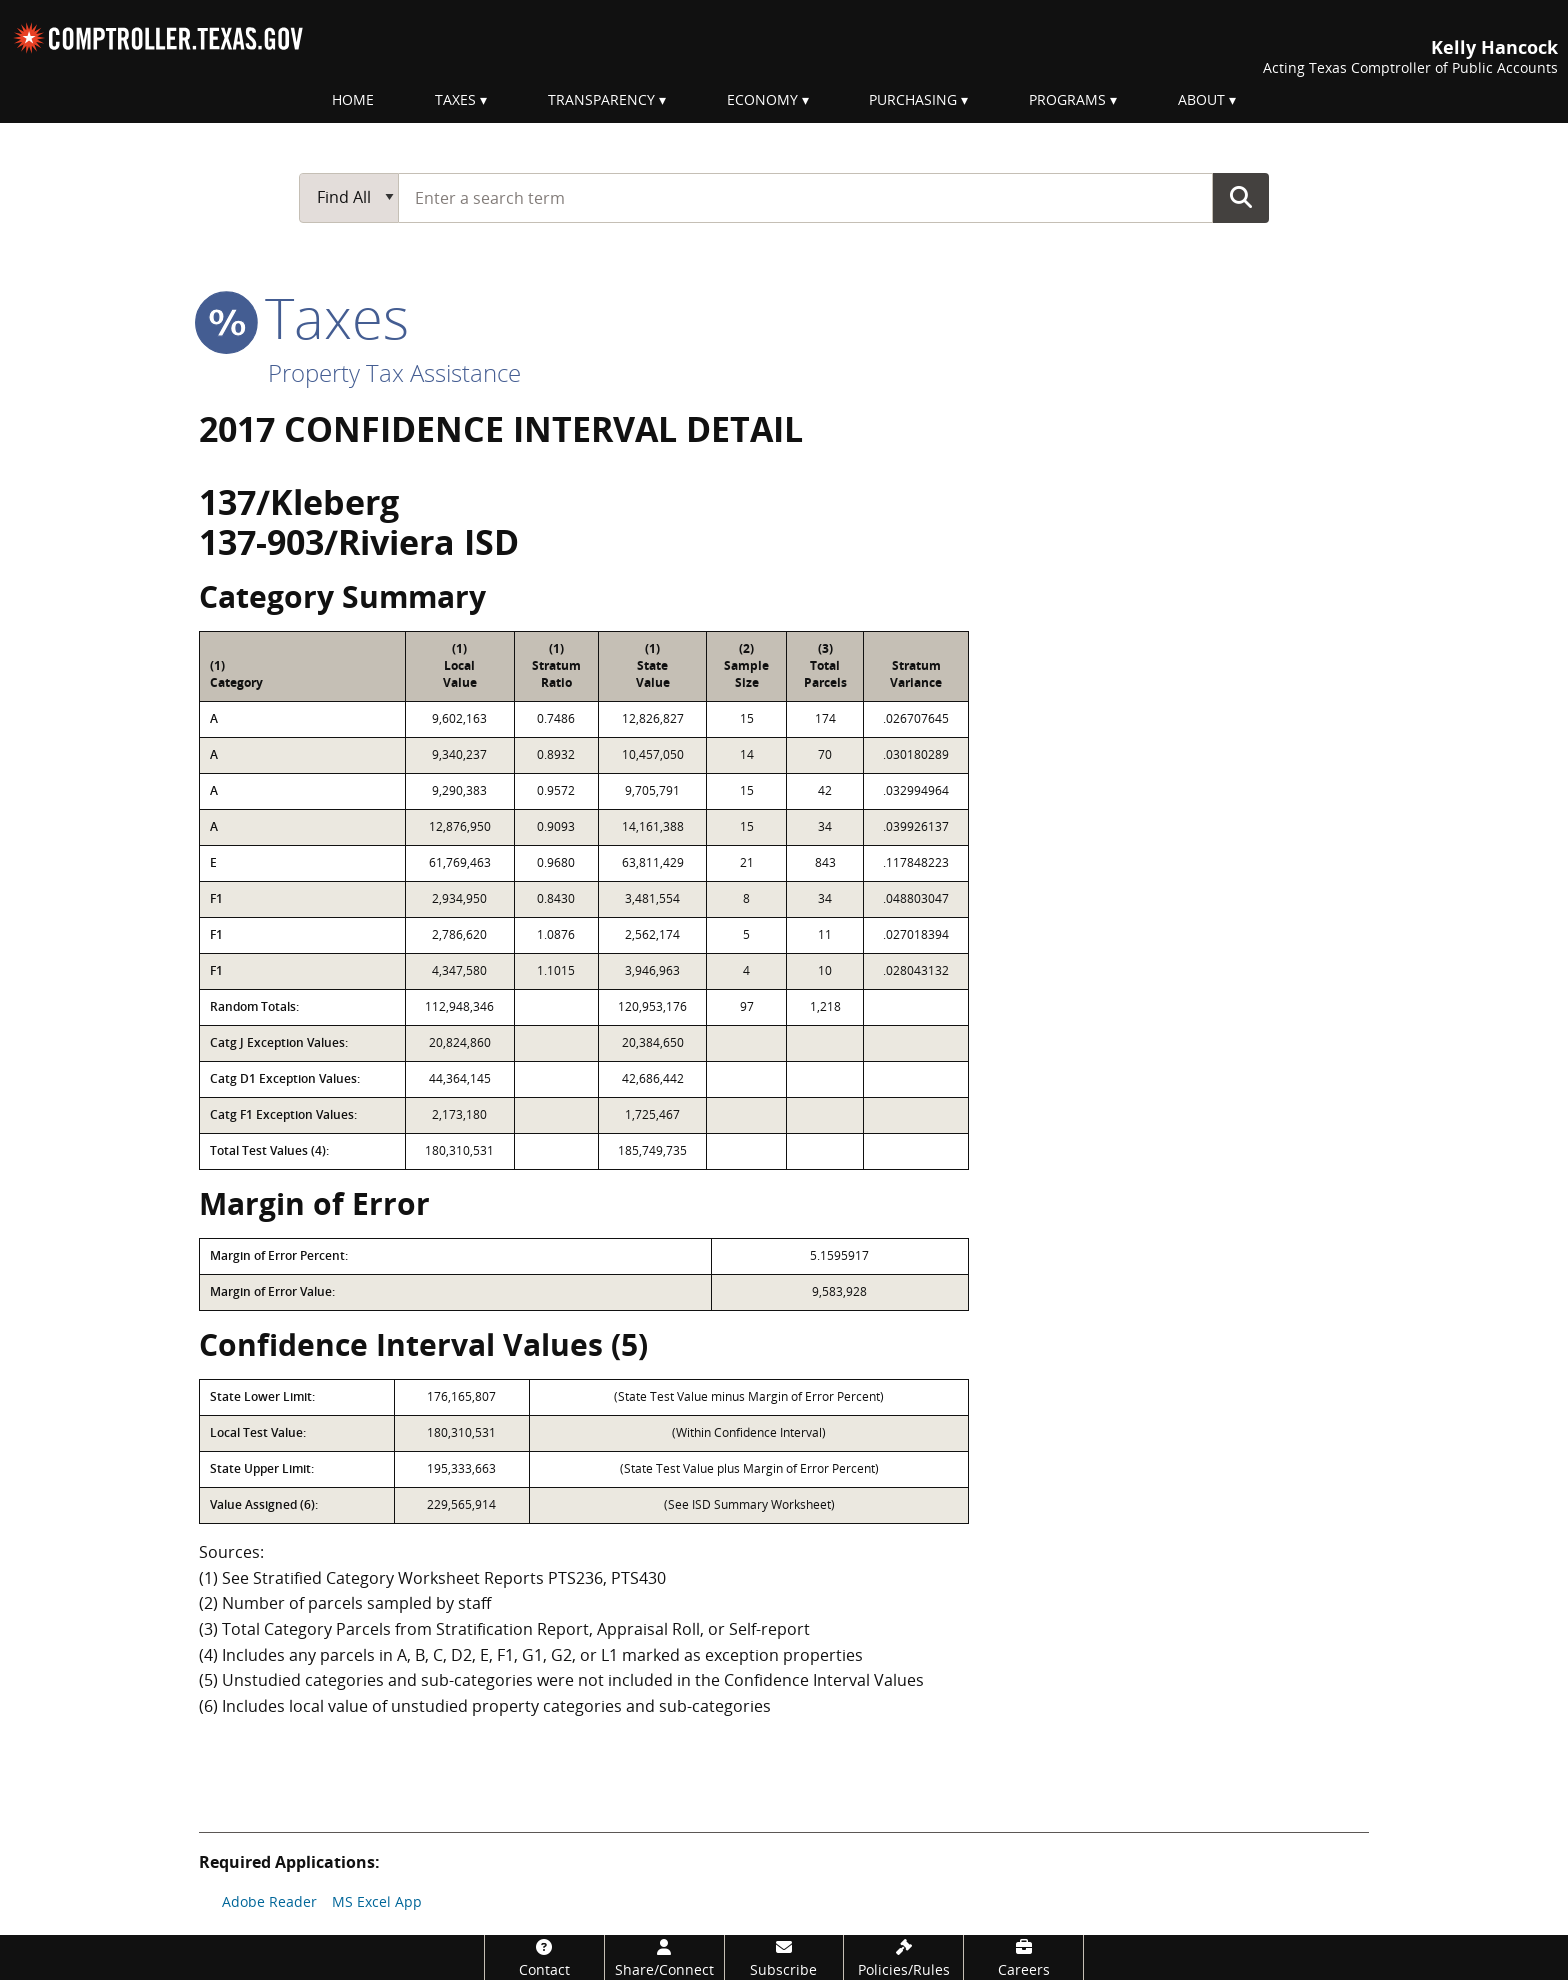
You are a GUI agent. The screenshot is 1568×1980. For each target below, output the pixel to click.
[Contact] (544, 1957)
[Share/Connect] (664, 1957)
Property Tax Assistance (394, 372)
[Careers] (1023, 1957)
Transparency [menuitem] (601, 99)
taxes (304, 317)
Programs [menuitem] (1067, 99)
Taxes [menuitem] (455, 99)
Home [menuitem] (353, 99)
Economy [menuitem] (762, 99)
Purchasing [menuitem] (913, 99)
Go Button (1241, 197)
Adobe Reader (269, 1901)
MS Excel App (377, 1901)
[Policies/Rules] (903, 1957)
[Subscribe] (784, 1957)
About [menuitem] (1201, 99)
